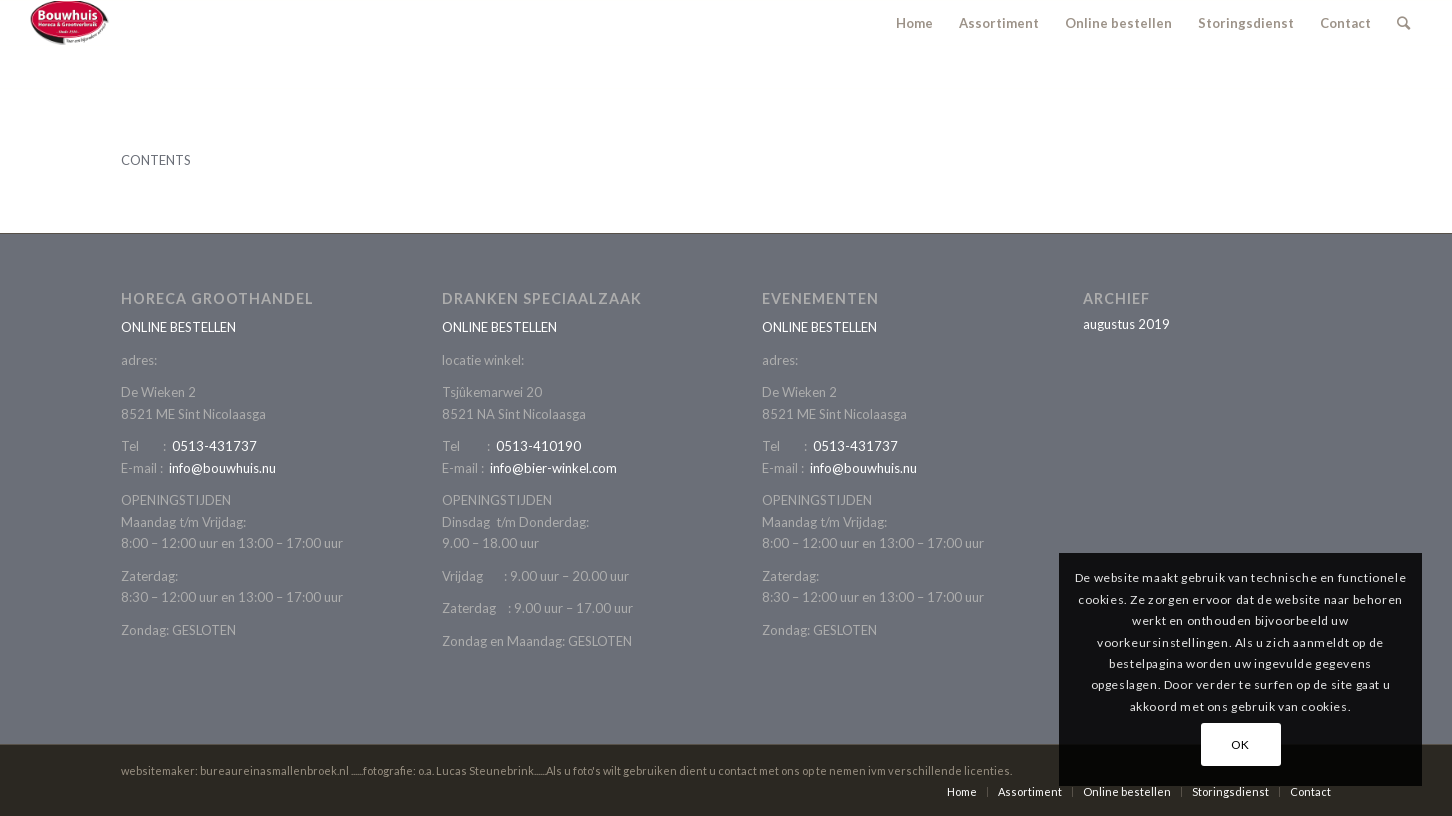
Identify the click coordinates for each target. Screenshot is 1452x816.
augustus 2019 (1126, 324)
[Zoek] (1403, 23)
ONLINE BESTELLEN (178, 327)
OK (1240, 744)
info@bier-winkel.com (553, 468)
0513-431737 (214, 446)
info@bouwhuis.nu (222, 468)
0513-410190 (538, 446)
